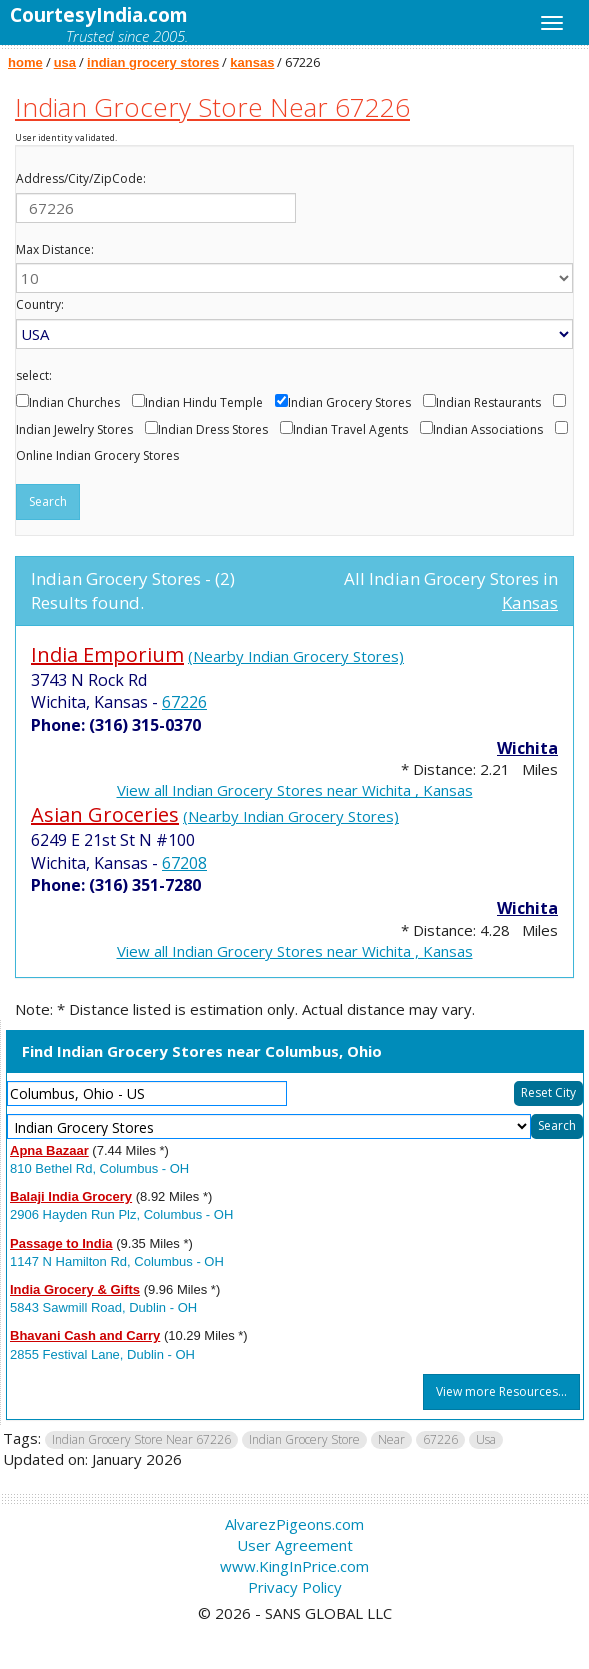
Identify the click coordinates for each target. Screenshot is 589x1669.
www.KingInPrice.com (294, 1566)
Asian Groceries (105, 814)
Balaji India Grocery (71, 1196)
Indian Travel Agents (350, 430)
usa (65, 62)
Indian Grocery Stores (349, 403)
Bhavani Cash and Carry (85, 1335)
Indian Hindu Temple (204, 403)
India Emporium (107, 654)
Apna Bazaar (49, 1150)
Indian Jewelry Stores (74, 430)
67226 (184, 702)
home (25, 62)
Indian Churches (74, 403)
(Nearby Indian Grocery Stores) (296, 656)
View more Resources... (501, 1391)
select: (34, 376)
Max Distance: (55, 250)
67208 (184, 863)
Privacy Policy (295, 1587)
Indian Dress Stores (213, 430)
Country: (40, 305)
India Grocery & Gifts (75, 1289)
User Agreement (295, 1545)
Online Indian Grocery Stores (97, 456)
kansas (252, 62)
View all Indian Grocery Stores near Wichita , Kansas (295, 790)
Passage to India (61, 1243)
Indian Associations (488, 430)
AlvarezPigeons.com (294, 1524)
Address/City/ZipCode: (81, 179)
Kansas (530, 602)
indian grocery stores (153, 62)
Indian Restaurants (488, 403)
